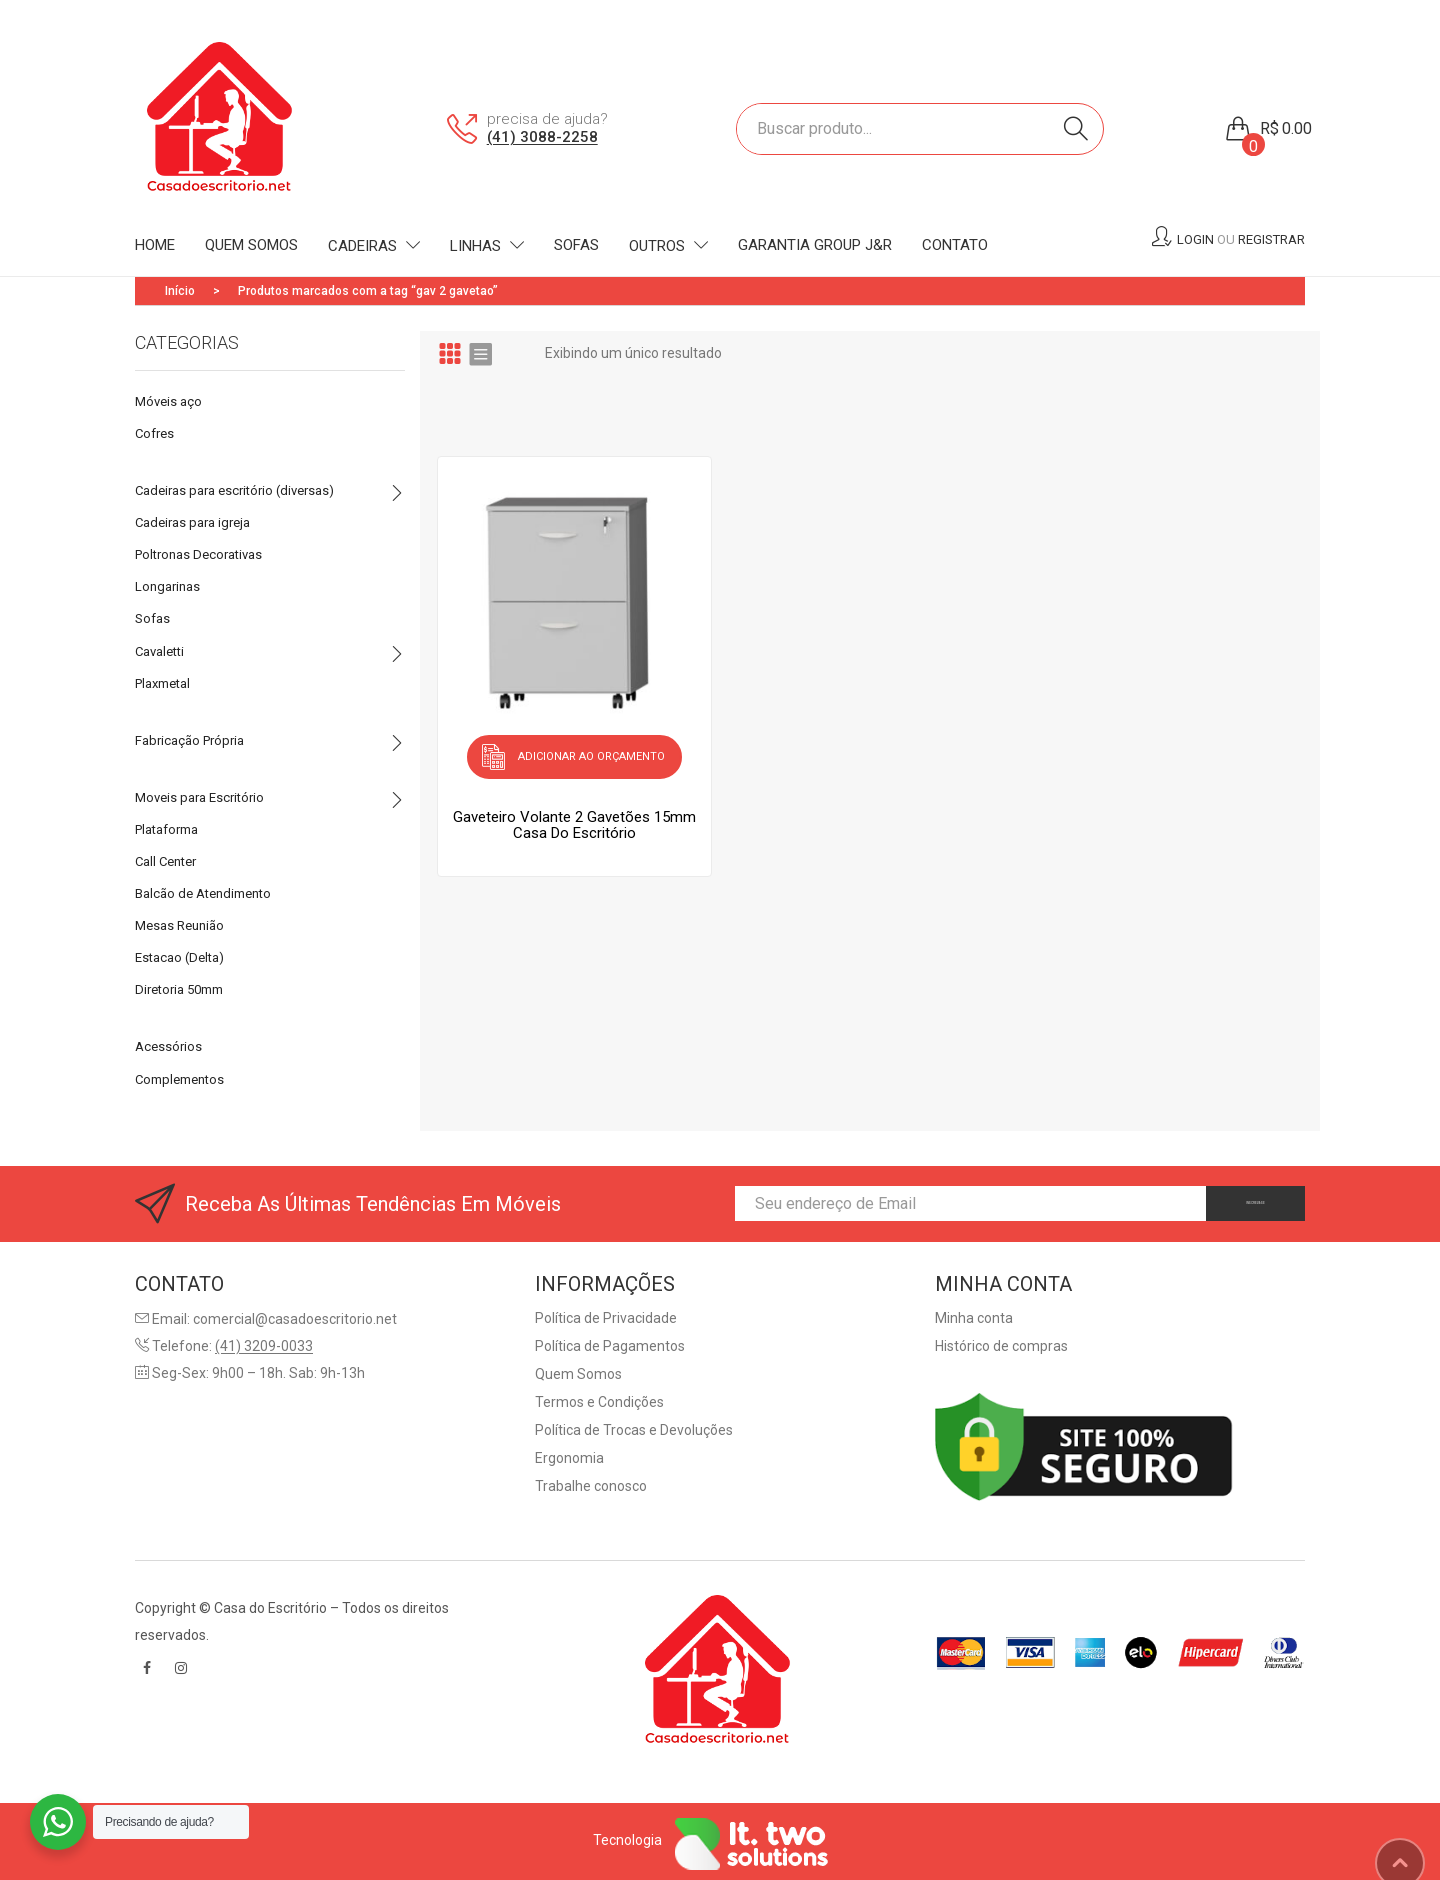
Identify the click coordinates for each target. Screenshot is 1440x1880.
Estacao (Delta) (179, 957)
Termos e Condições (599, 1402)
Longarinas (167, 586)
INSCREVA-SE (1223, 1203)
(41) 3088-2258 (542, 137)
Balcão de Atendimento (203, 893)
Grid (450, 353)
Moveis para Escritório (199, 797)
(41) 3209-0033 (264, 1346)
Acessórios (168, 1046)
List (480, 353)
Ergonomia (569, 1458)
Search (1076, 129)
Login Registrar (1241, 239)
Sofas (152, 618)
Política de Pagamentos (610, 1346)
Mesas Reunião (179, 925)
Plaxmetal (162, 683)
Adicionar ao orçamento (591, 751)
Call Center (165, 861)
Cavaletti (159, 651)
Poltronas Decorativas (198, 554)
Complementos (179, 1079)
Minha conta (974, 1318)
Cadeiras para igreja (192, 522)
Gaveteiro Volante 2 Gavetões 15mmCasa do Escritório (574, 815)
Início (180, 291)
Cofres (154, 433)
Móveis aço (168, 401)
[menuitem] (155, 246)
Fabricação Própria (189, 740)
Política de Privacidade (606, 1318)
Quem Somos (578, 1374)
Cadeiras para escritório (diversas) (234, 490)
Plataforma (166, 829)
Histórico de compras (1001, 1346)
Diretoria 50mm (179, 989)
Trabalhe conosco (591, 1486)
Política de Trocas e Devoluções (634, 1430)
